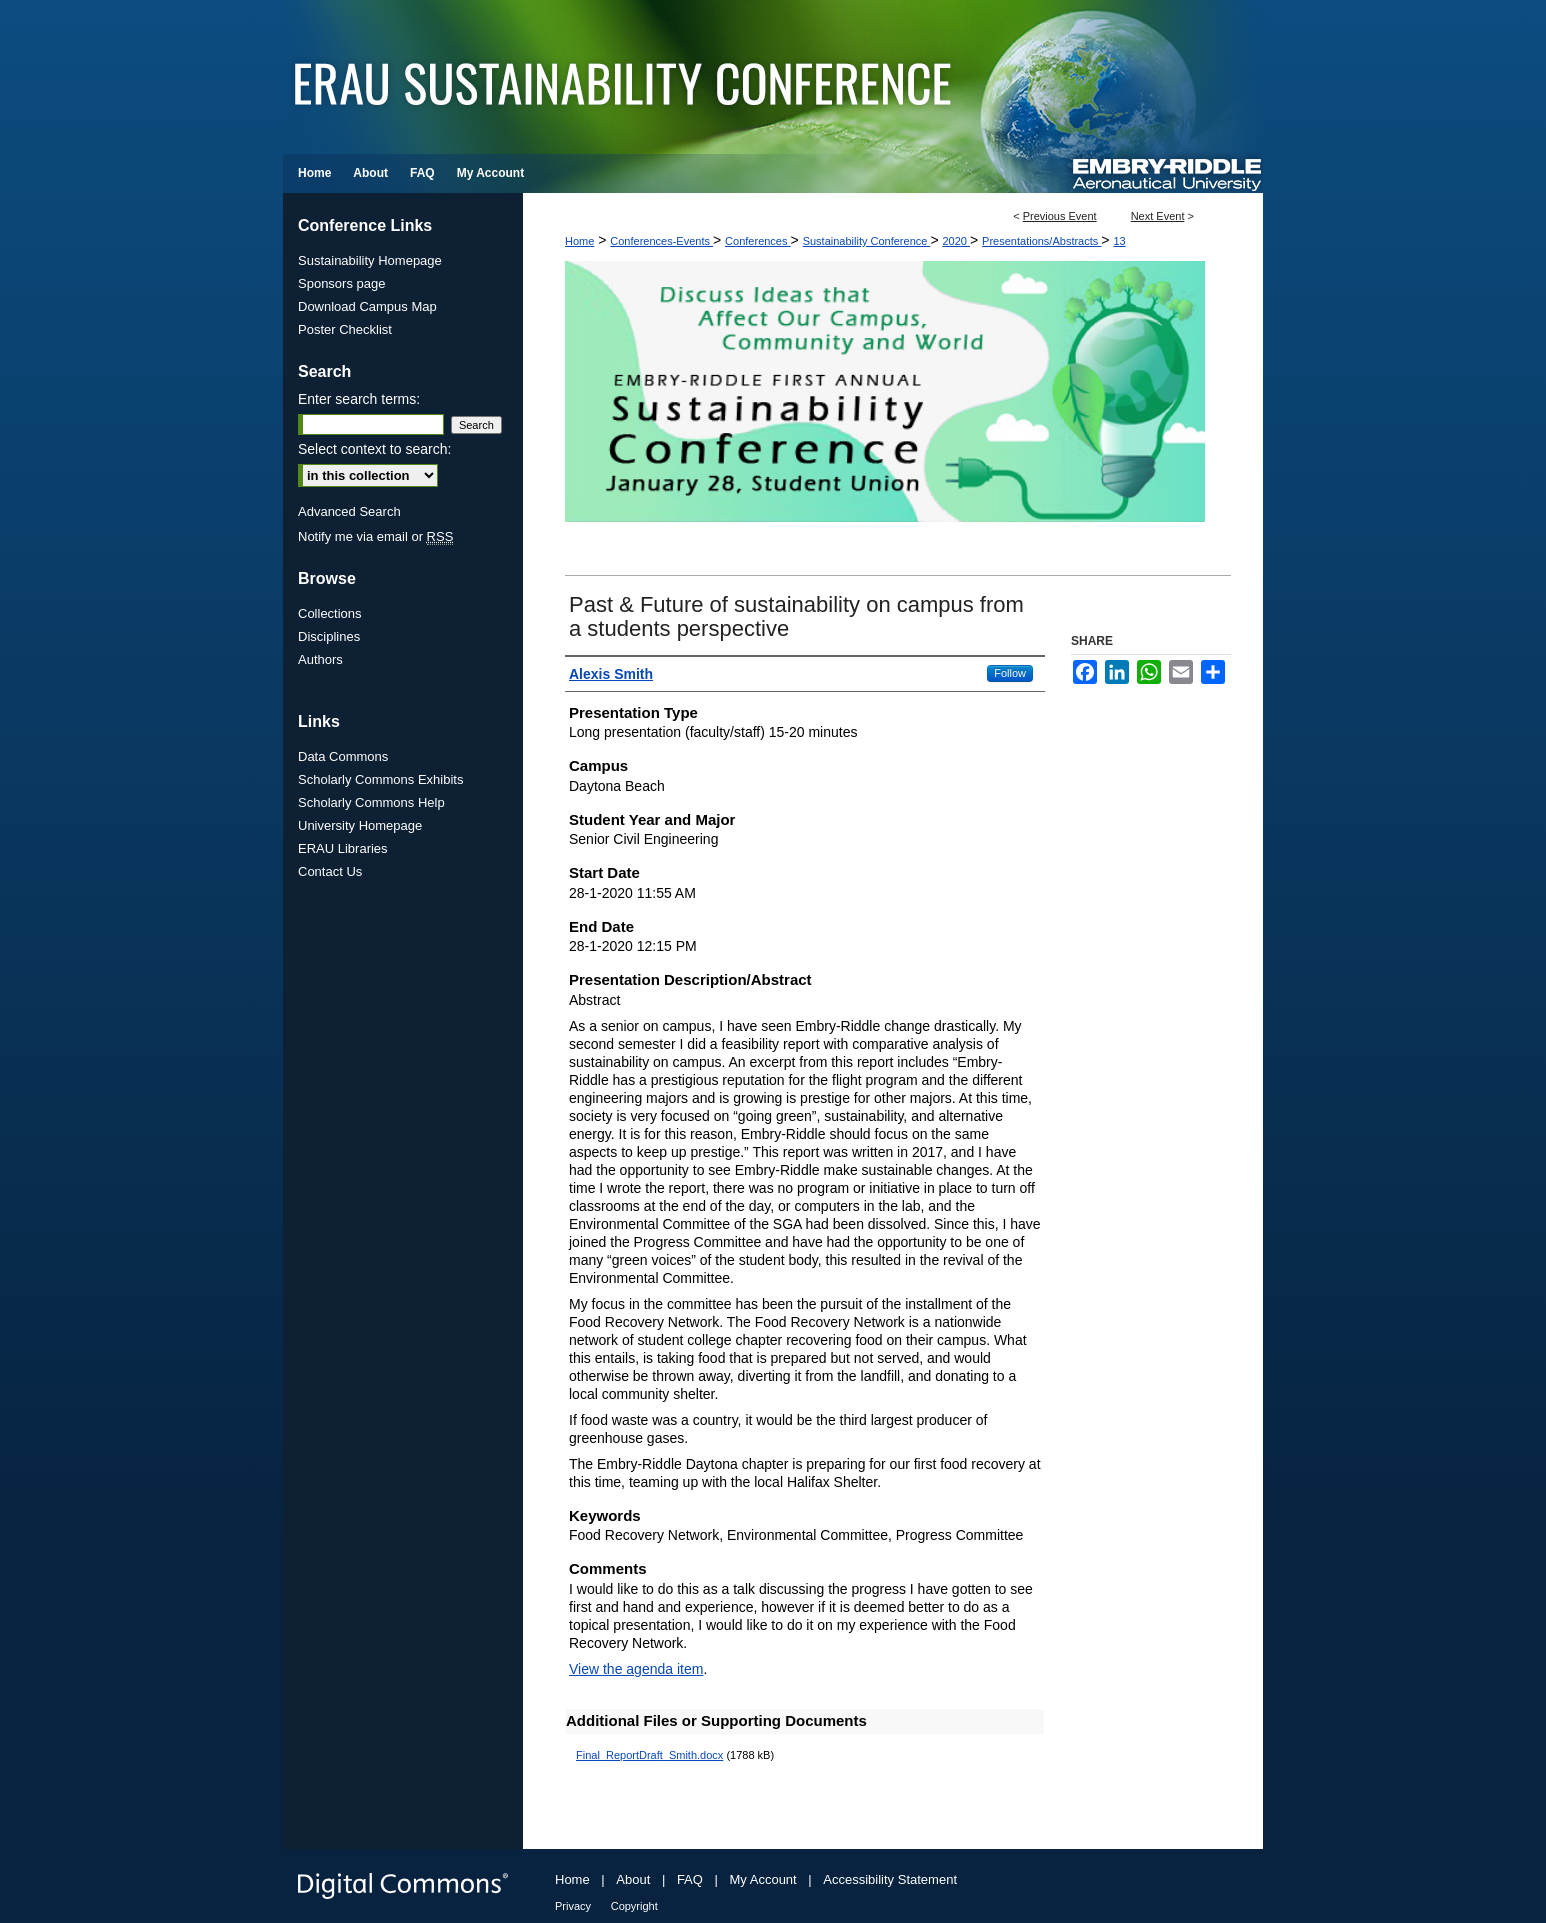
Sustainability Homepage (370, 260)
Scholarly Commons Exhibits (380, 779)
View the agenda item (636, 1669)
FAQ (690, 1879)
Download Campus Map (367, 306)
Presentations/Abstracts (1041, 241)
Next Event (1158, 216)
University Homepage (360, 825)
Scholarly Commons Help (371, 802)
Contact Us (330, 871)
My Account (763, 1879)
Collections (330, 613)
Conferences (757, 241)
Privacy (573, 1906)
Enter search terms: (359, 399)
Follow (1010, 673)
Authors (320, 659)
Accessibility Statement (890, 1879)
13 (1119, 241)
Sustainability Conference (867, 241)
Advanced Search (349, 511)
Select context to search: (374, 449)
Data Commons (343, 756)
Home (579, 241)
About (633, 1879)
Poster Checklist (345, 329)
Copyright (634, 1906)
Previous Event (1060, 216)
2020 (957, 241)
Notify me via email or (375, 536)
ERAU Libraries (343, 848)
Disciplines (329, 636)
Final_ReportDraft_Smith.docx (649, 1755)
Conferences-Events (661, 241)
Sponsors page (341, 283)
